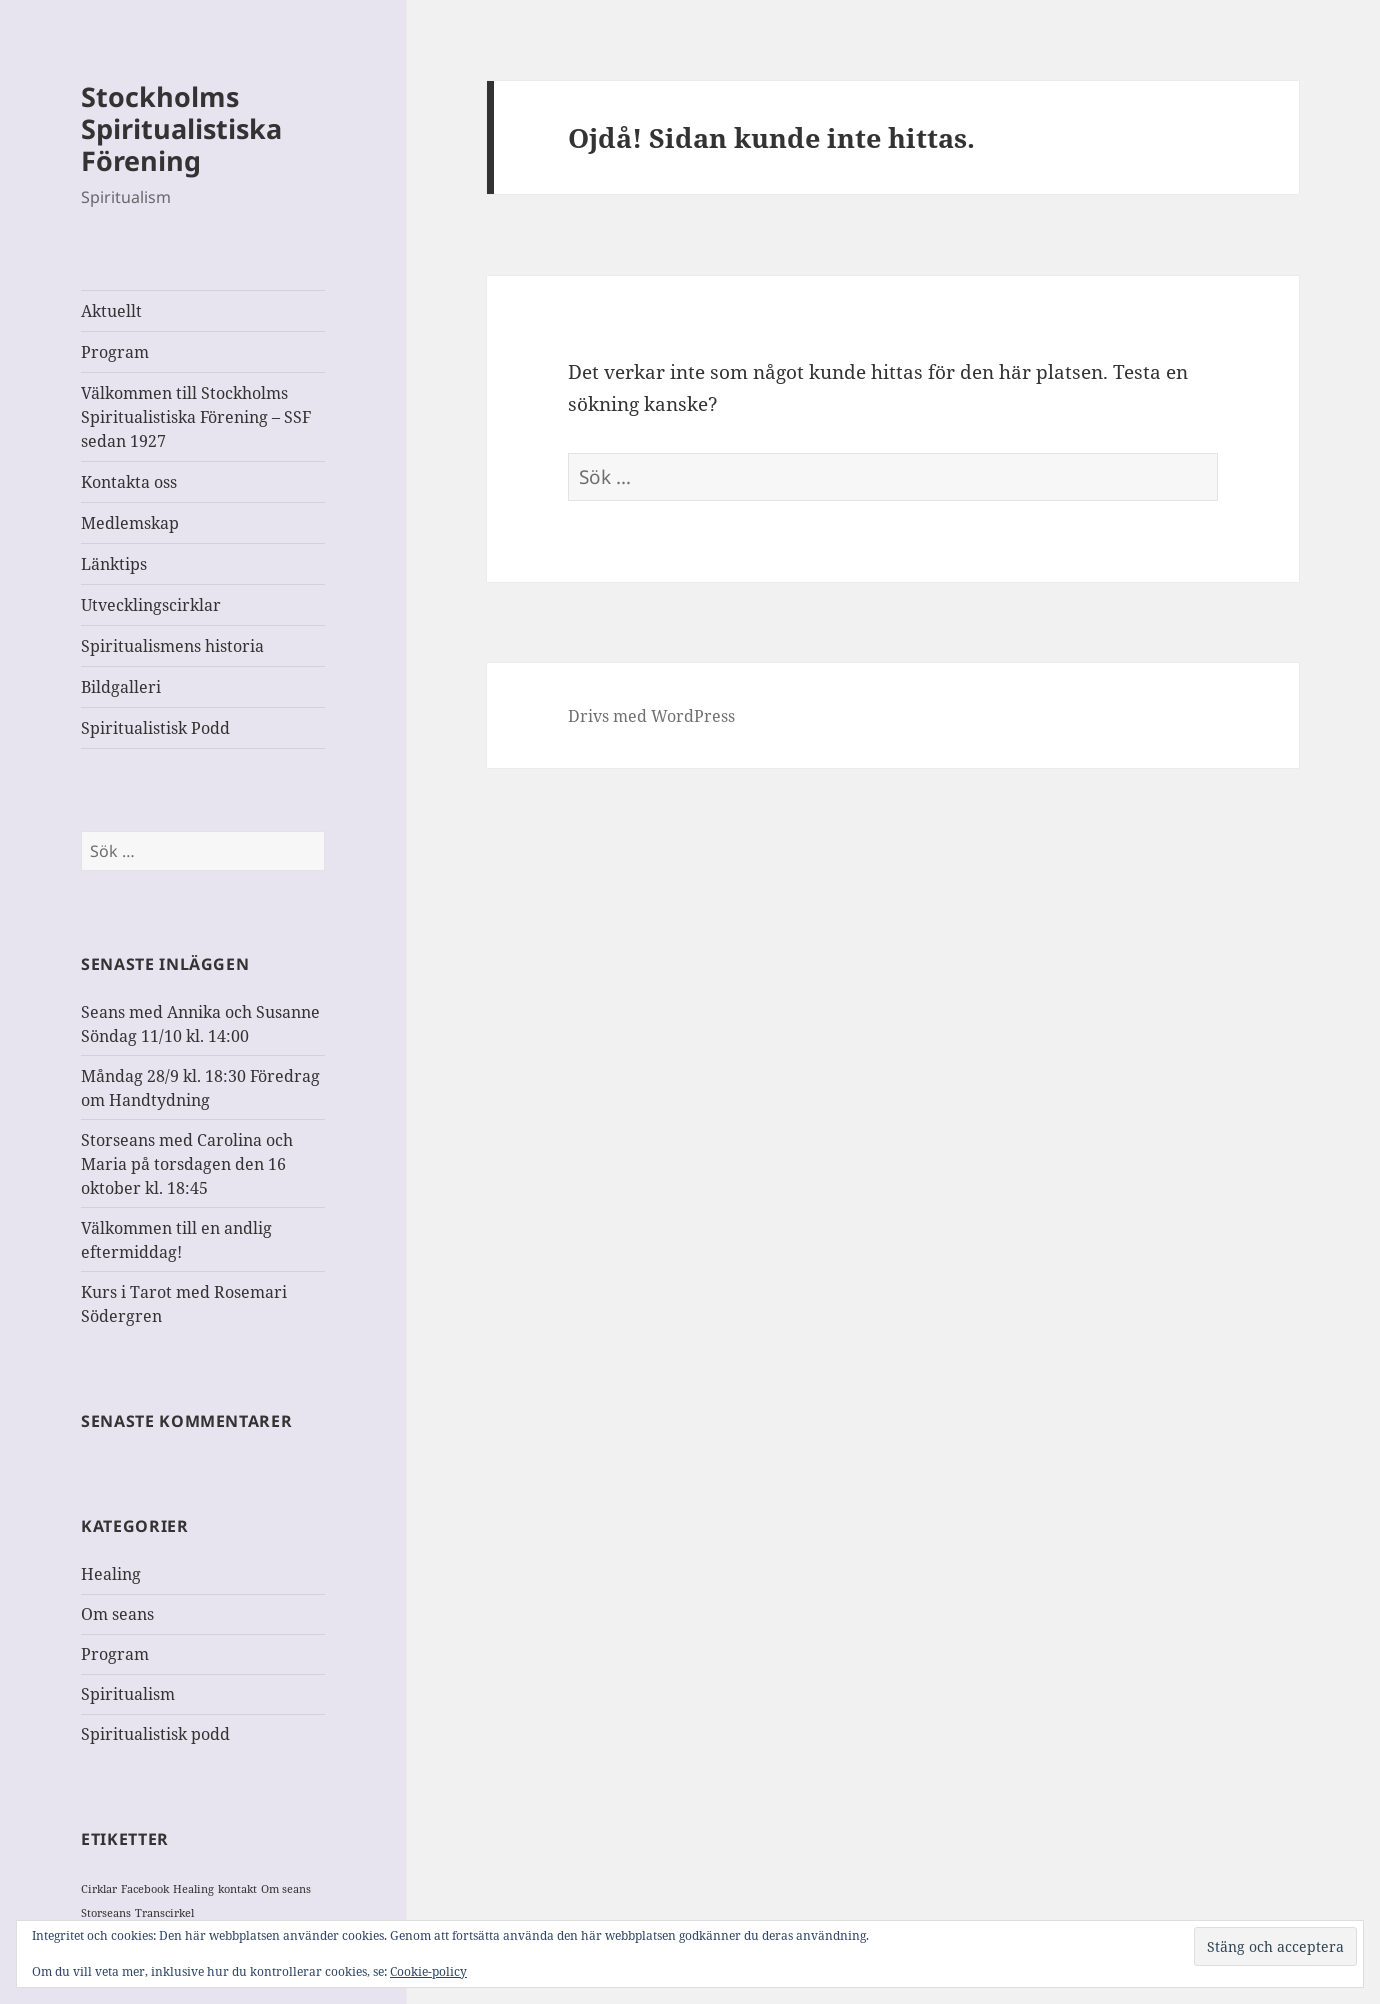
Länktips (114, 564)
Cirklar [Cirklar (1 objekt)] (99, 1889)
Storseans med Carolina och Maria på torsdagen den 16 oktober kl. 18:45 (187, 1164)
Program (115, 352)
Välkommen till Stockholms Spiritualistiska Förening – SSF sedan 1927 (196, 417)
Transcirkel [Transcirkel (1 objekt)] (164, 1913)
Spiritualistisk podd (155, 1734)
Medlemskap (130, 523)
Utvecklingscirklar (151, 605)
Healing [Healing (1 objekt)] (193, 1889)
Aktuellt (111, 311)
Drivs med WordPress (651, 716)
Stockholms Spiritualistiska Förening (181, 128)
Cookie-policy (428, 1971)
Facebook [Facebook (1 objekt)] (145, 1889)
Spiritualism (128, 1694)
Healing (111, 1574)
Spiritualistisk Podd (155, 728)
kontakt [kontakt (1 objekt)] (237, 1889)
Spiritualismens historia (172, 646)
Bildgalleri (121, 687)
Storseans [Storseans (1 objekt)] (106, 1913)
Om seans (117, 1614)
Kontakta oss (129, 482)
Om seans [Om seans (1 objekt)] (286, 1889)
